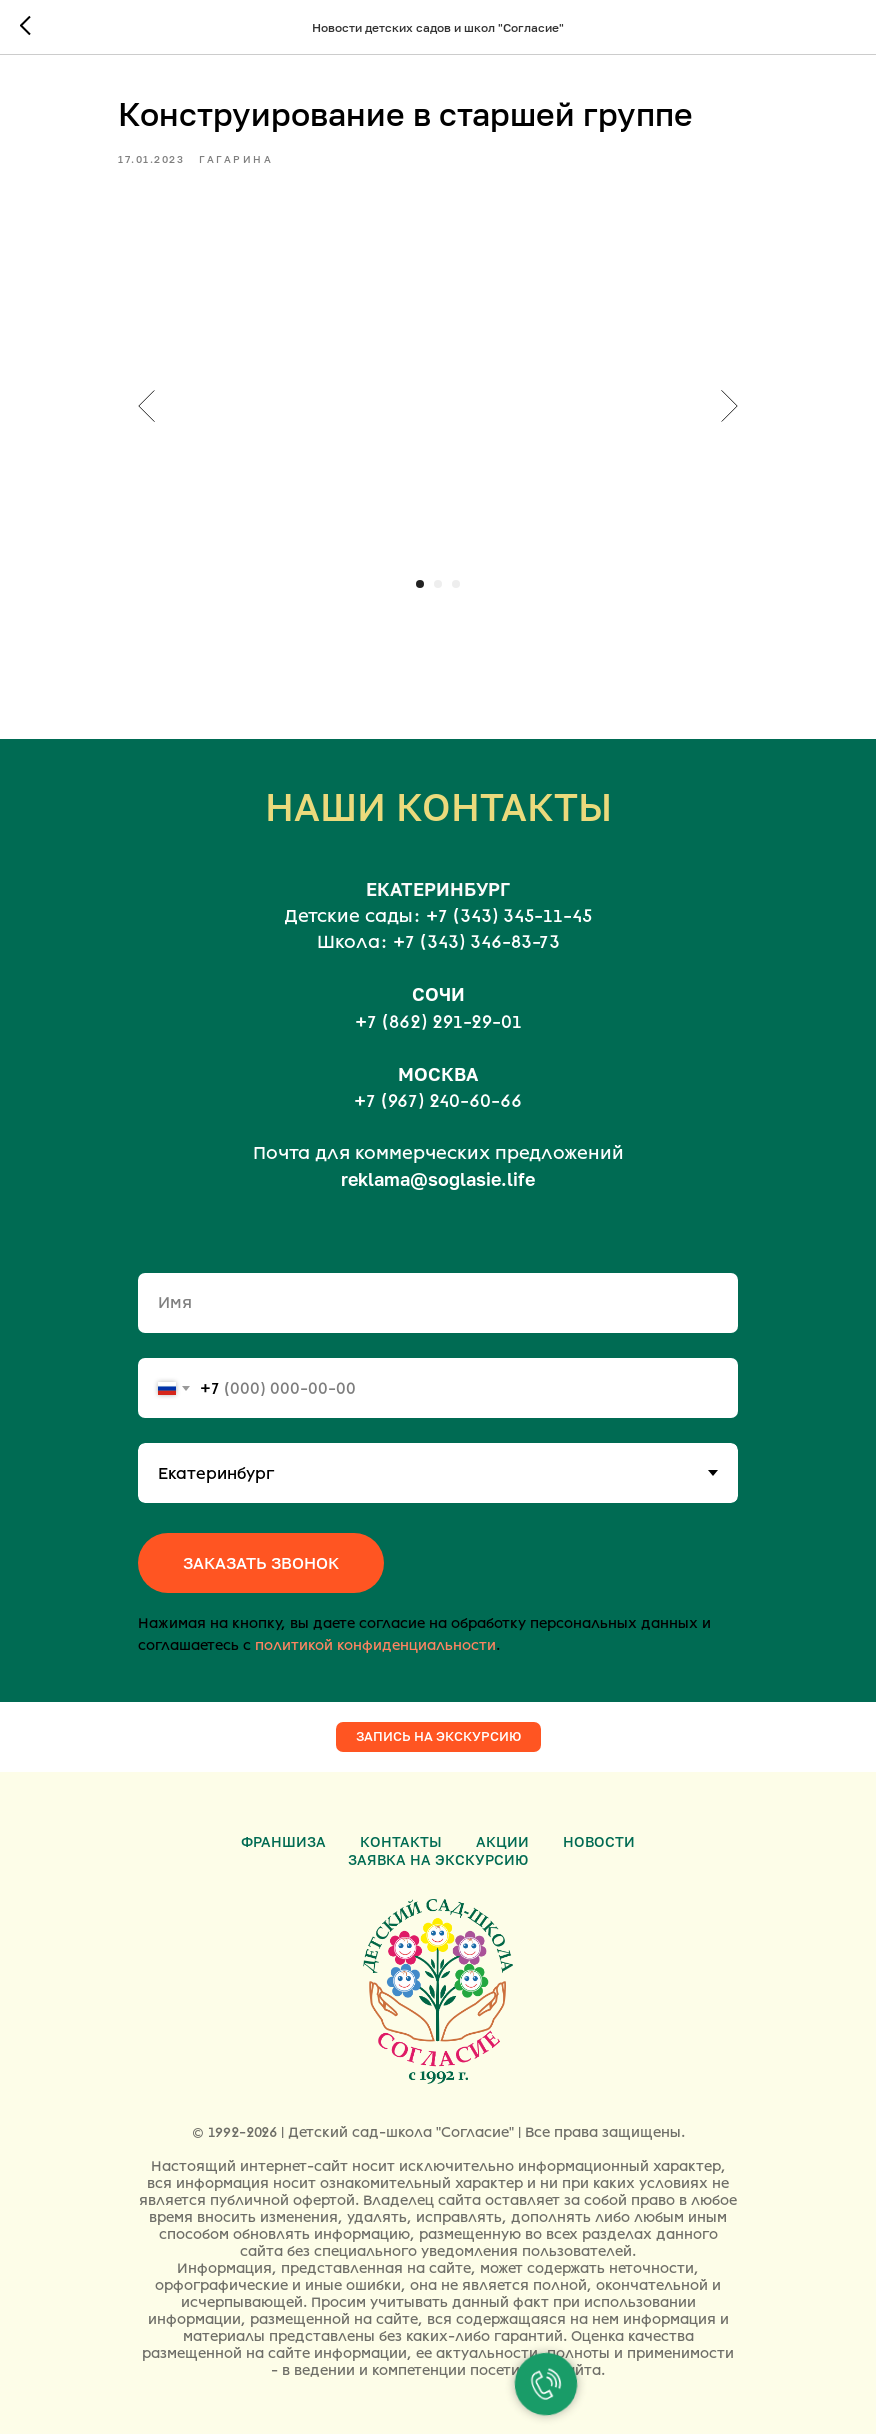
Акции (502, 1841)
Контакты (401, 1841)
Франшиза (283, 1841)
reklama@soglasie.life (438, 1179)
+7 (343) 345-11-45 (509, 916)
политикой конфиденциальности (375, 1645)
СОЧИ (438, 994)
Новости (599, 1841)
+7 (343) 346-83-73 (476, 942)
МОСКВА (438, 1074)
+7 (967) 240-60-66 (438, 1101)
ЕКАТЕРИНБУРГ (438, 889)
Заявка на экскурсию (438, 1859)
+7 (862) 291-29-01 (438, 1022)
